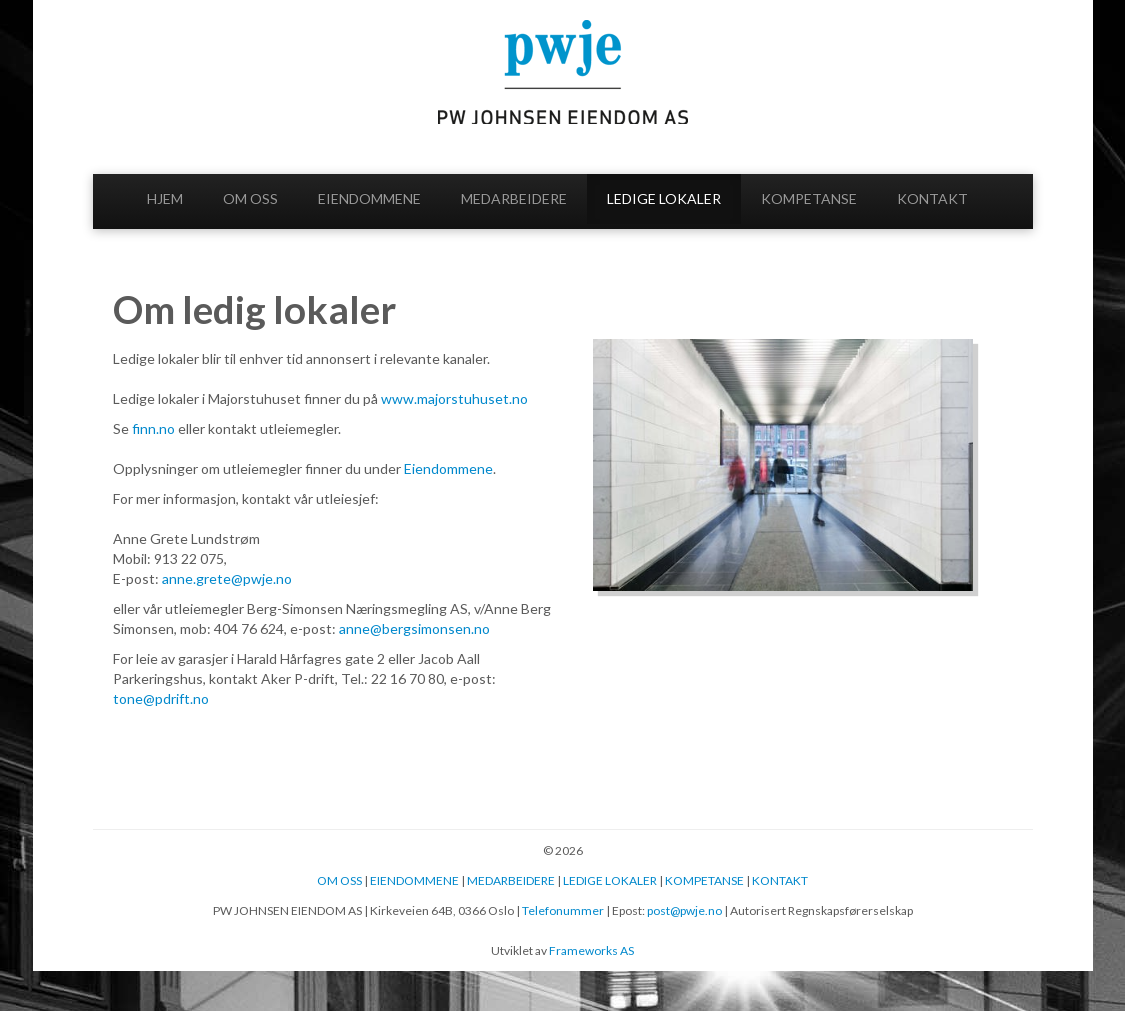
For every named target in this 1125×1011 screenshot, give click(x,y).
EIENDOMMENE (369, 198)
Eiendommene (448, 468)
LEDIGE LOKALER (664, 198)
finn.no (153, 428)
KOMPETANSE (809, 198)
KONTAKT (932, 198)
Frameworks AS (591, 950)
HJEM (165, 198)
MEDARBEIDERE (514, 198)
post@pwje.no (684, 910)
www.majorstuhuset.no (454, 398)
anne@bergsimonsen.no (414, 628)
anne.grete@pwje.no (228, 578)
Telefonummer (563, 910)
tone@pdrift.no (161, 698)
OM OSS (250, 198)
